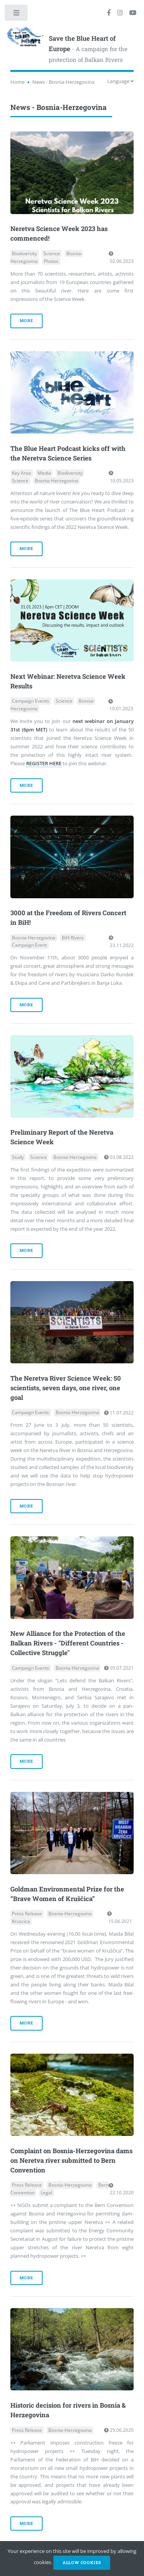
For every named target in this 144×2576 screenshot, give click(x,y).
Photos (51, 261)
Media (44, 473)
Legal (46, 2192)
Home (17, 81)
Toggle (16, 14)
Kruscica (21, 1921)
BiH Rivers (73, 937)
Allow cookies (82, 2562)
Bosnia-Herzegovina (56, 480)
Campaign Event (29, 945)
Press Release (27, 1913)
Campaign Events (30, 701)
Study (18, 1157)
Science (51, 253)
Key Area (21, 473)
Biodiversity (24, 253)
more (26, 320)
